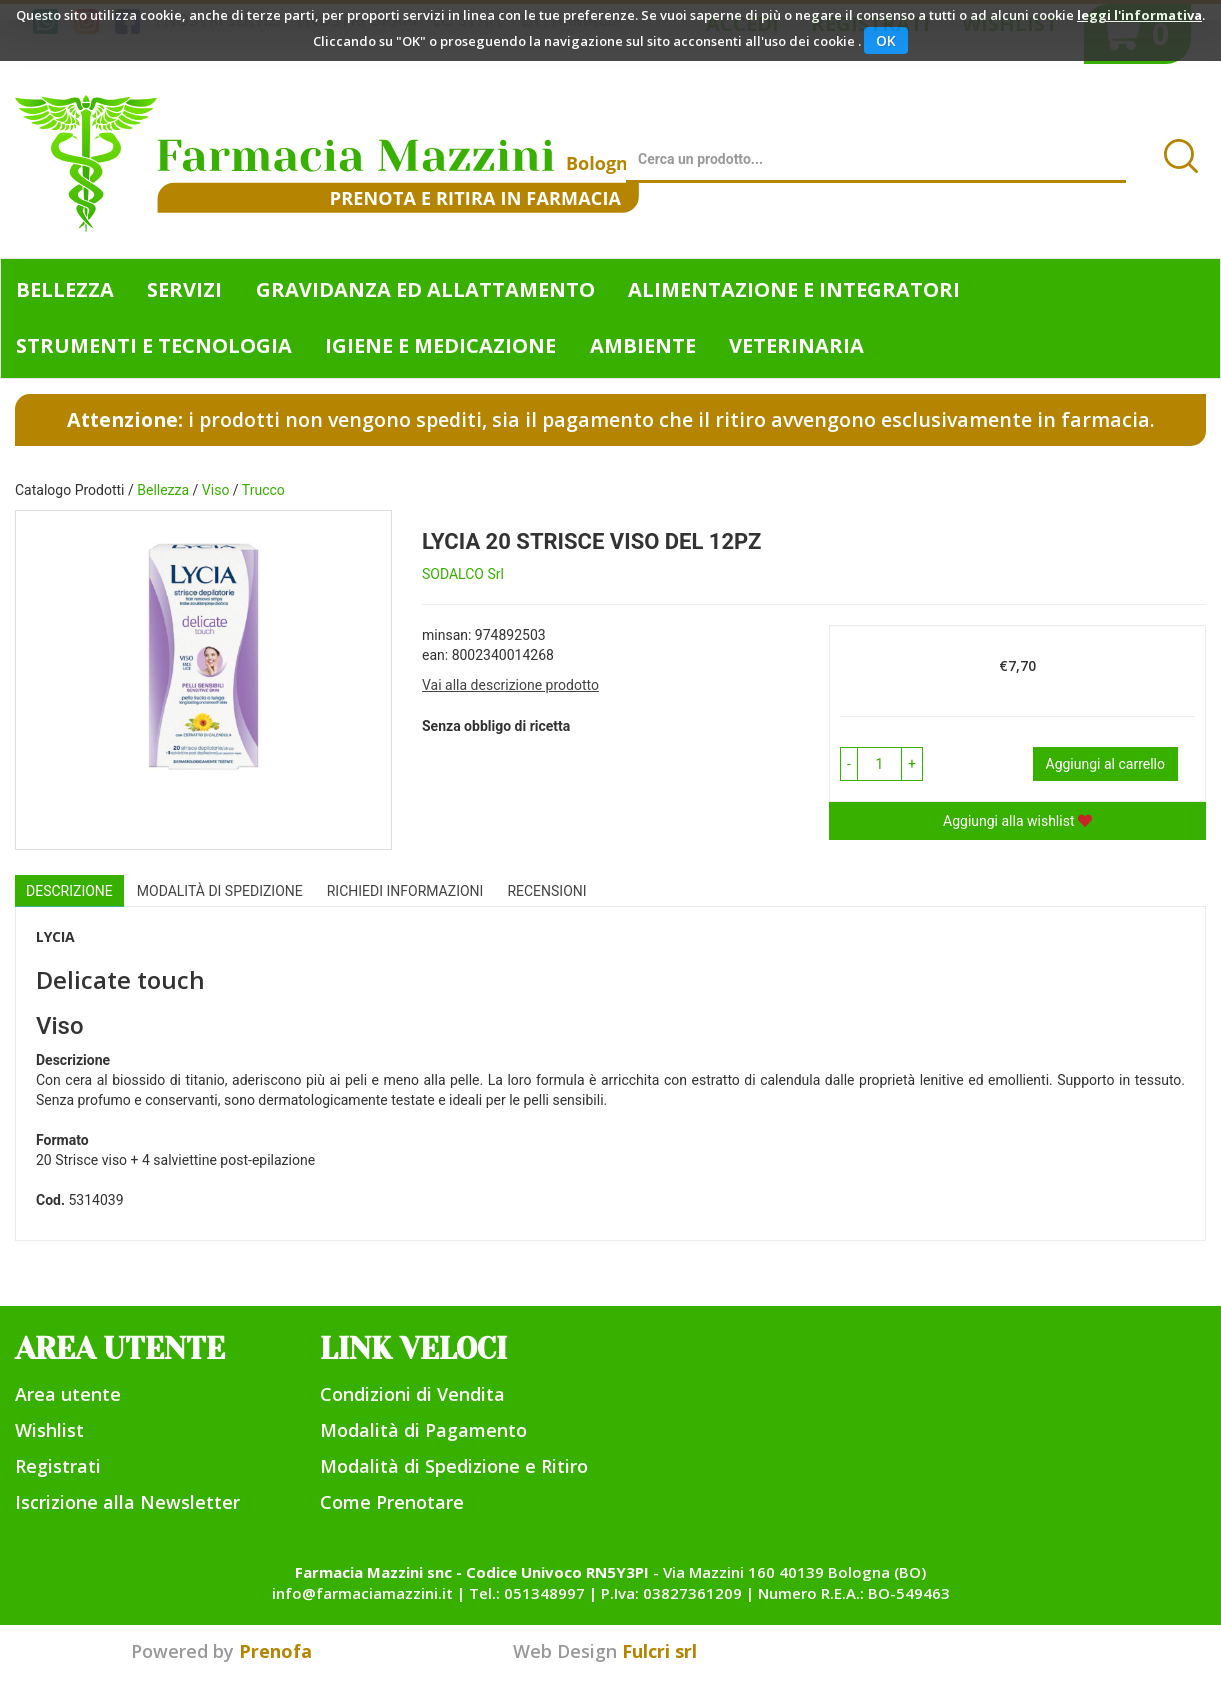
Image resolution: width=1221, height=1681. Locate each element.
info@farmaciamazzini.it (362, 1593)
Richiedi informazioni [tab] (405, 891)
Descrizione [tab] (69, 891)
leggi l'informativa (1139, 15)
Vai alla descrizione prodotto (510, 685)
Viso (216, 490)
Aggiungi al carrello (1105, 764)
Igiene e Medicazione (440, 345)
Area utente (68, 1394)
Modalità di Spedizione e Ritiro (454, 1466)
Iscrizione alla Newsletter (127, 1502)
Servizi (184, 289)
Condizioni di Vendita (412, 1394)
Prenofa (275, 1651)
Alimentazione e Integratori (794, 289)
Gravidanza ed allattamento (425, 289)
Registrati (58, 1466)
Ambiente (643, 345)
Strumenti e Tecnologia (154, 345)
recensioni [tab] (546, 891)
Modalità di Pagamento (423, 1430)
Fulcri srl (659, 1651)
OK (886, 40)
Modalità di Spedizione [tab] (220, 891)
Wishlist (49, 1430)
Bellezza (65, 289)
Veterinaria (796, 345)
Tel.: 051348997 (527, 1593)
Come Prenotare (392, 1502)
